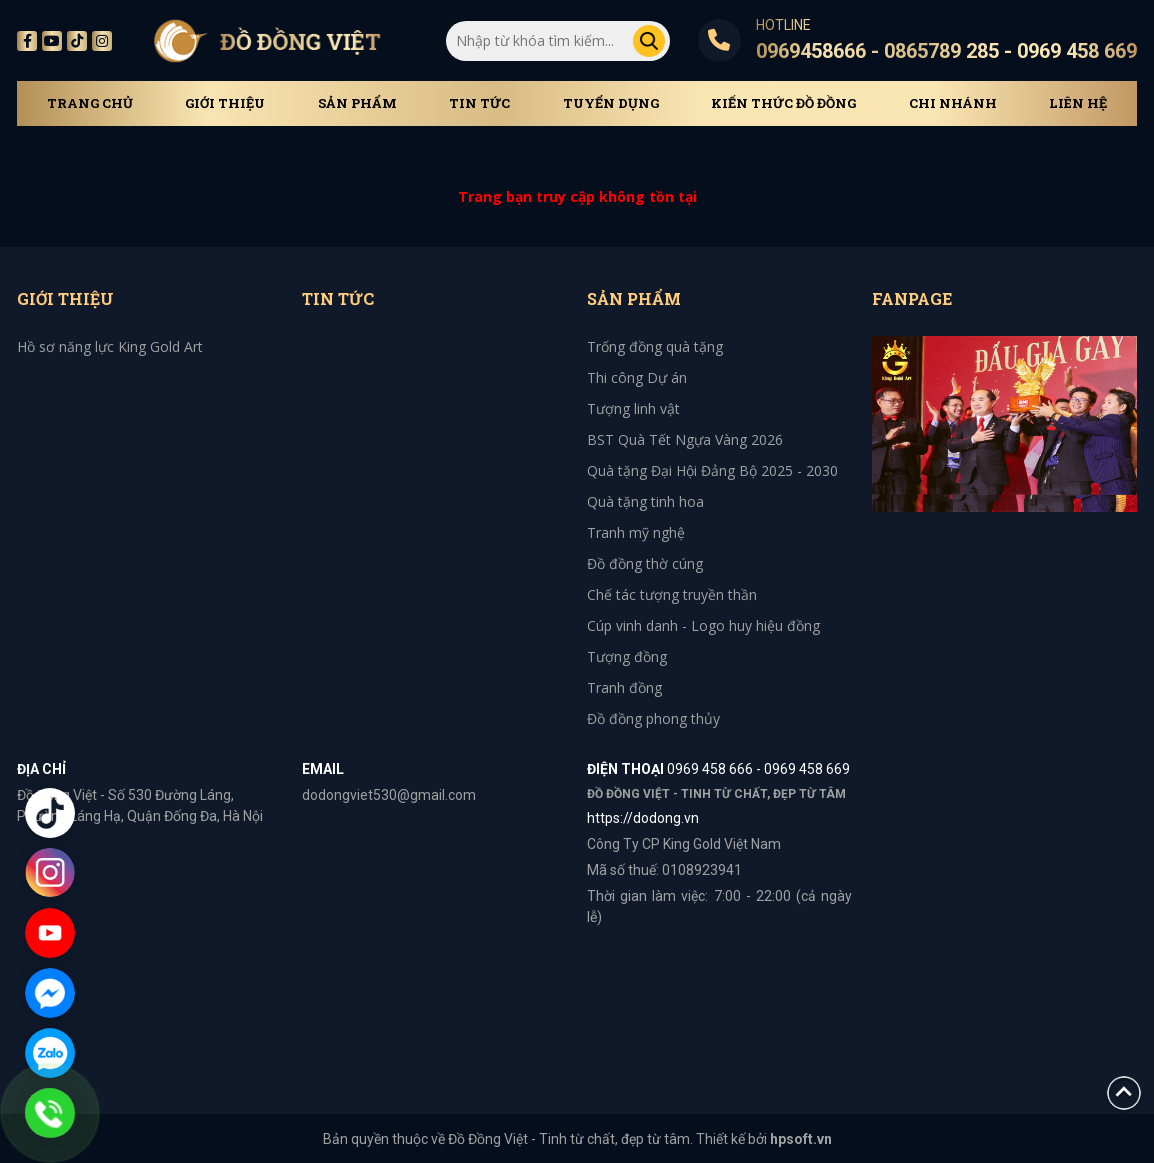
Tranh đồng (624, 687)
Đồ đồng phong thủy (653, 718)
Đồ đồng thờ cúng (645, 563)
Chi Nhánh (953, 103)
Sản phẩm (357, 103)
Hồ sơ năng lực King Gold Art (110, 346)
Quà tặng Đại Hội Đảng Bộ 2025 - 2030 (712, 470)
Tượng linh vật (633, 408)
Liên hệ (1078, 103)
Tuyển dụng (611, 103)
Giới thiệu (225, 103)
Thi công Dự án (637, 377)
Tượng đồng (627, 656)
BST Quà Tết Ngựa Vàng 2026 (685, 439)
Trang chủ (90, 103)
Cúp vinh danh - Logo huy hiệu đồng (703, 625)
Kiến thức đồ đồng (783, 103)
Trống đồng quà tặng (655, 346)
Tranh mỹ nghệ (636, 532)
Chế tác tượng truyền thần (672, 594)
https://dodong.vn (643, 818)
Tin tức (479, 103)
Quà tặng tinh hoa (645, 501)
